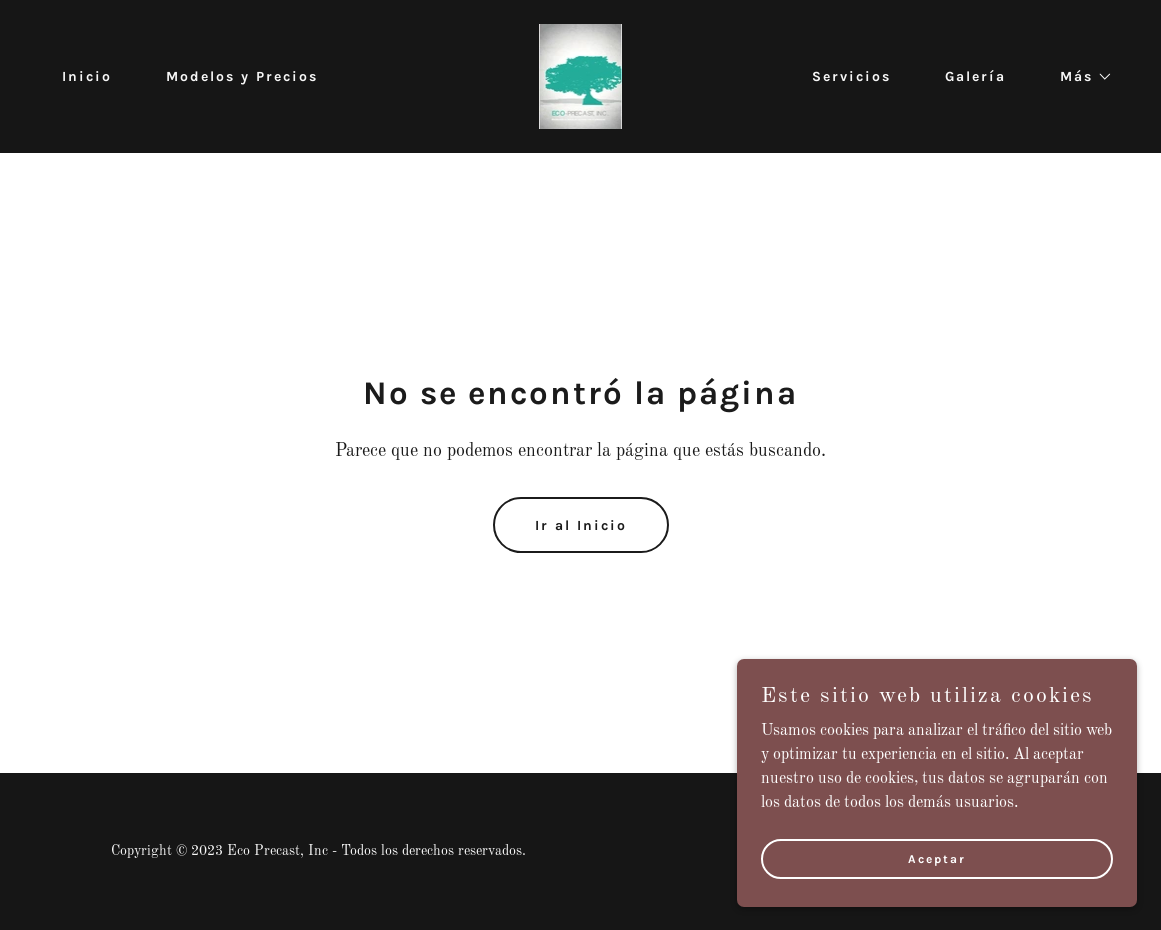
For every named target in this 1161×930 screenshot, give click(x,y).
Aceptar (937, 858)
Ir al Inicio (581, 525)
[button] (1079, 77)
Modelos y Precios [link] (242, 76)
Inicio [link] (87, 76)
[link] (581, 76)
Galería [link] (975, 76)
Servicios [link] (851, 76)
